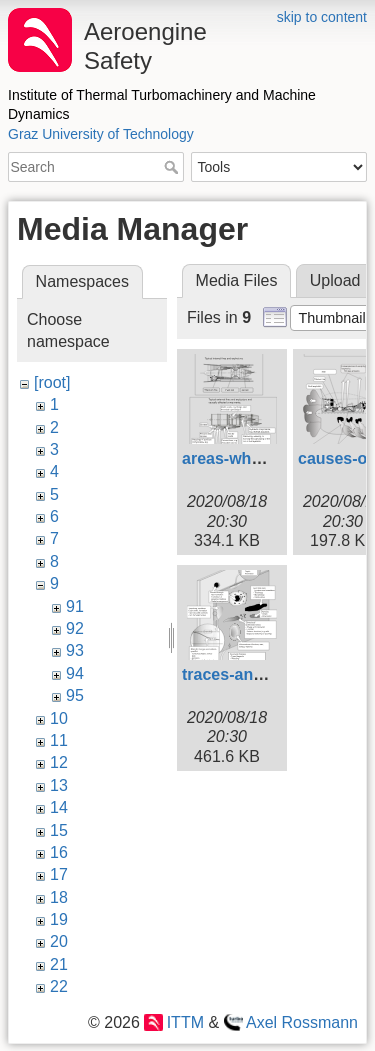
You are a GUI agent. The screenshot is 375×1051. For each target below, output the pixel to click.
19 (59, 919)
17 (59, 874)
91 (75, 606)
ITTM (185, 1022)
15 (59, 830)
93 (75, 650)
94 (75, 673)
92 (75, 628)
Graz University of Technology (101, 134)
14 (59, 807)
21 (59, 964)
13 (59, 785)
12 (59, 762)
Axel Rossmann (302, 1022)
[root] (52, 382)
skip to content (322, 17)
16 (59, 852)
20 (59, 941)
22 (59, 986)
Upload (335, 280)
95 (75, 695)
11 (59, 740)
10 (59, 718)
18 (59, 897)
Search (173, 167)
